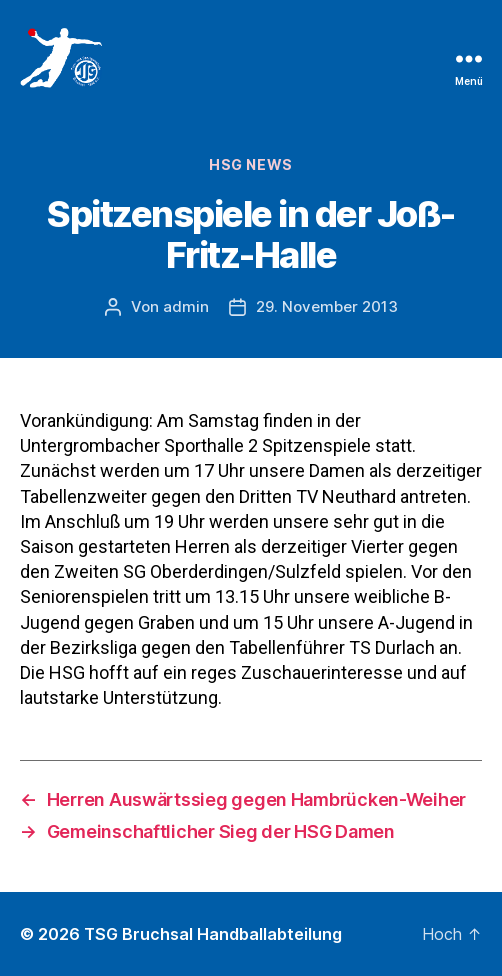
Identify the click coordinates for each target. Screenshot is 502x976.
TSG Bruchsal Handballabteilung (213, 934)
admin (186, 306)
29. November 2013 (327, 306)
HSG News (250, 164)
